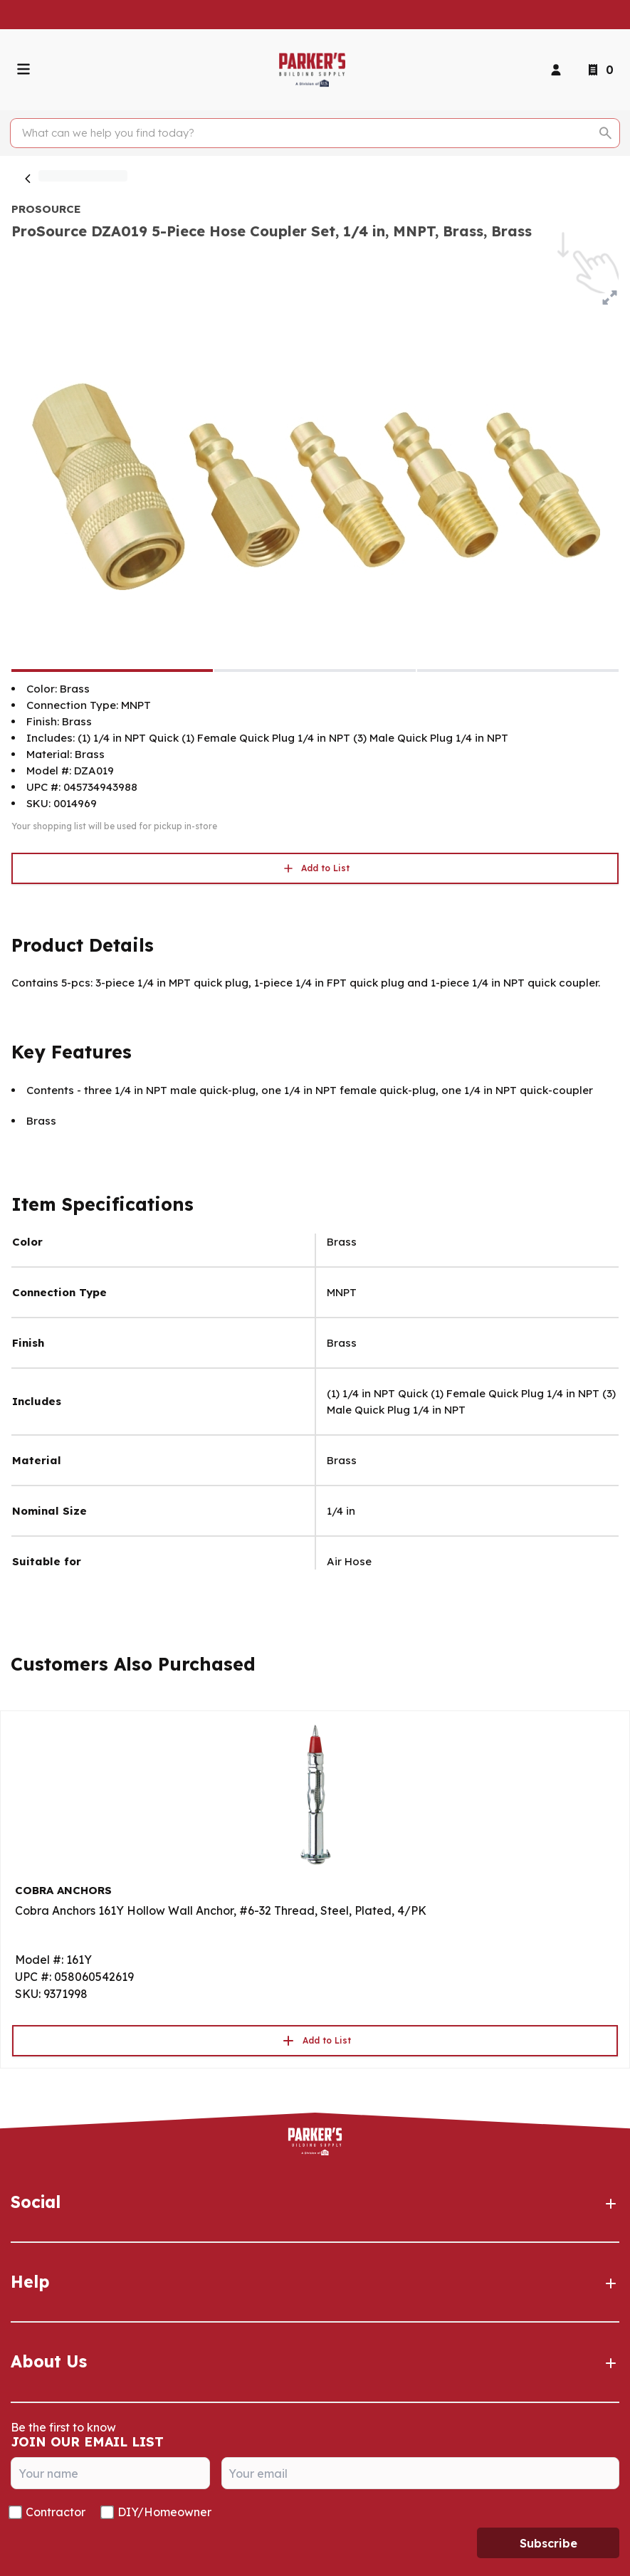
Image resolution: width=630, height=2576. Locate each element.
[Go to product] (315, 1794)
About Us (315, 2361)
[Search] (307, 133)
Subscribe (548, 2543)
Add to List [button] (315, 868)
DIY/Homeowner (164, 2512)
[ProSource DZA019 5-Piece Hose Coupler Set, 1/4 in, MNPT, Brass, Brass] (112, 670)
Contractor (55, 2512)
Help (315, 2282)
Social (315, 2202)
